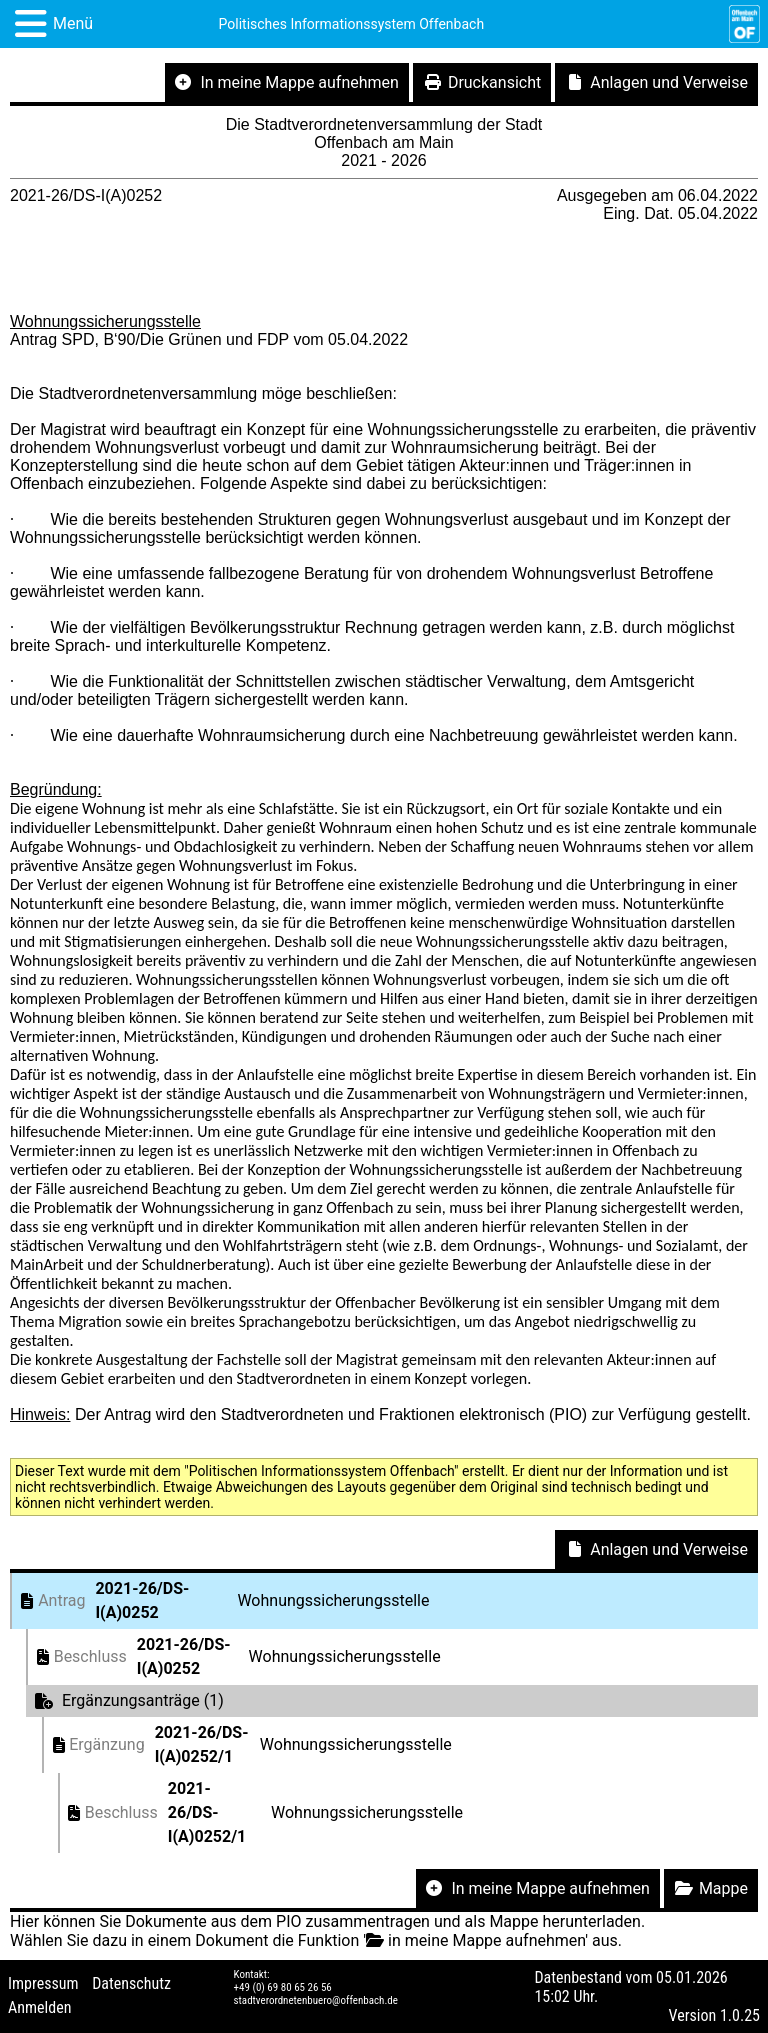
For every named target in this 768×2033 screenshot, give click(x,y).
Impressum (43, 1983)
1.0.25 (740, 2015)
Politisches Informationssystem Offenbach (352, 24)
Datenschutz (131, 1983)
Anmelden (39, 2007)
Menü (73, 23)
